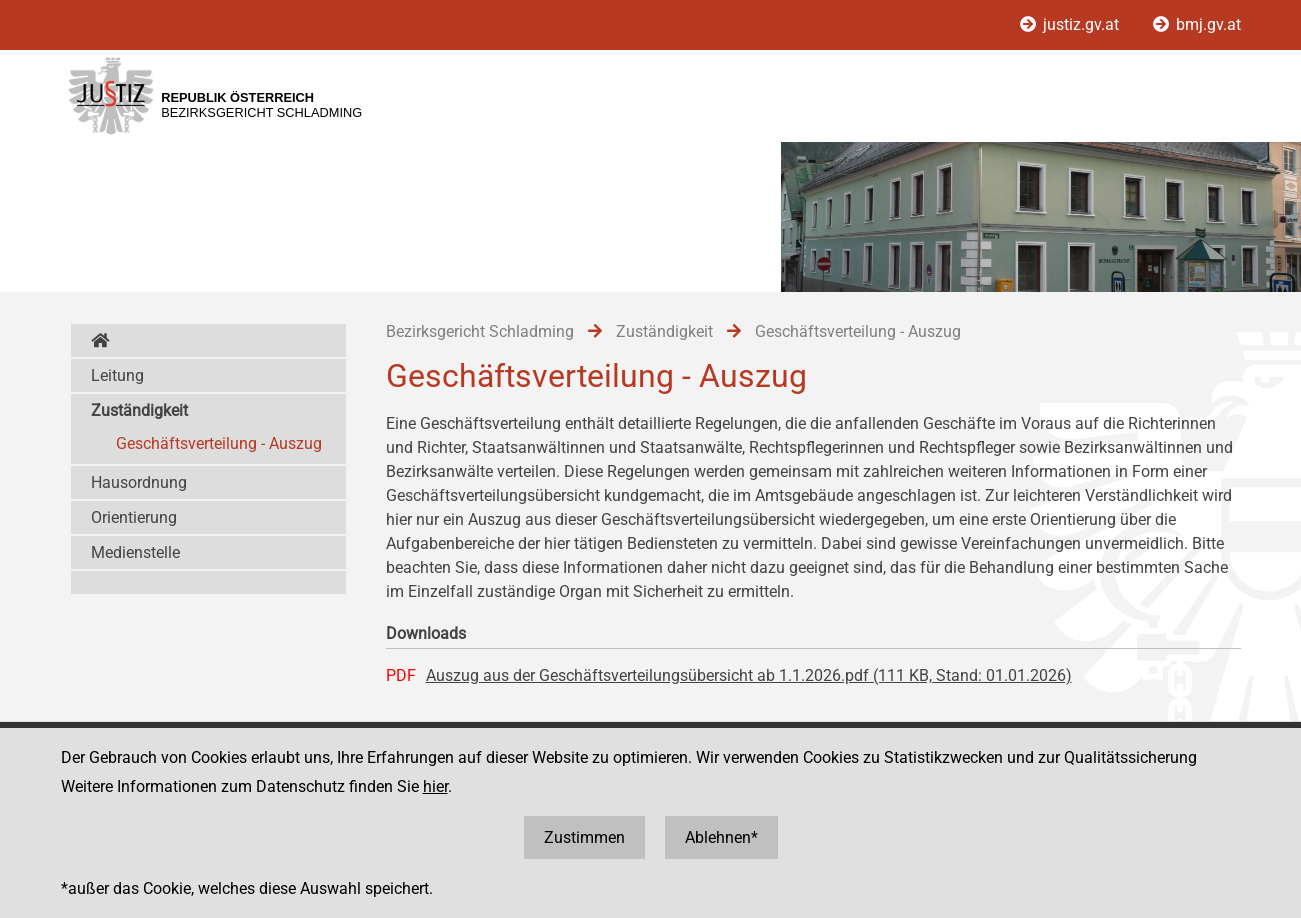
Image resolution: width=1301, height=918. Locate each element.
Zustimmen (584, 837)
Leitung (117, 375)
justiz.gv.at (1071, 24)
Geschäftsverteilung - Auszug (219, 443)
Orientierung (134, 517)
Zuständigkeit (139, 410)
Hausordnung (139, 482)
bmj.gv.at (1197, 24)
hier (435, 786)
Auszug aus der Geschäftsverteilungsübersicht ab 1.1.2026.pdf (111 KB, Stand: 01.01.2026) (749, 675)
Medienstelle (135, 552)
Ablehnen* (721, 837)
